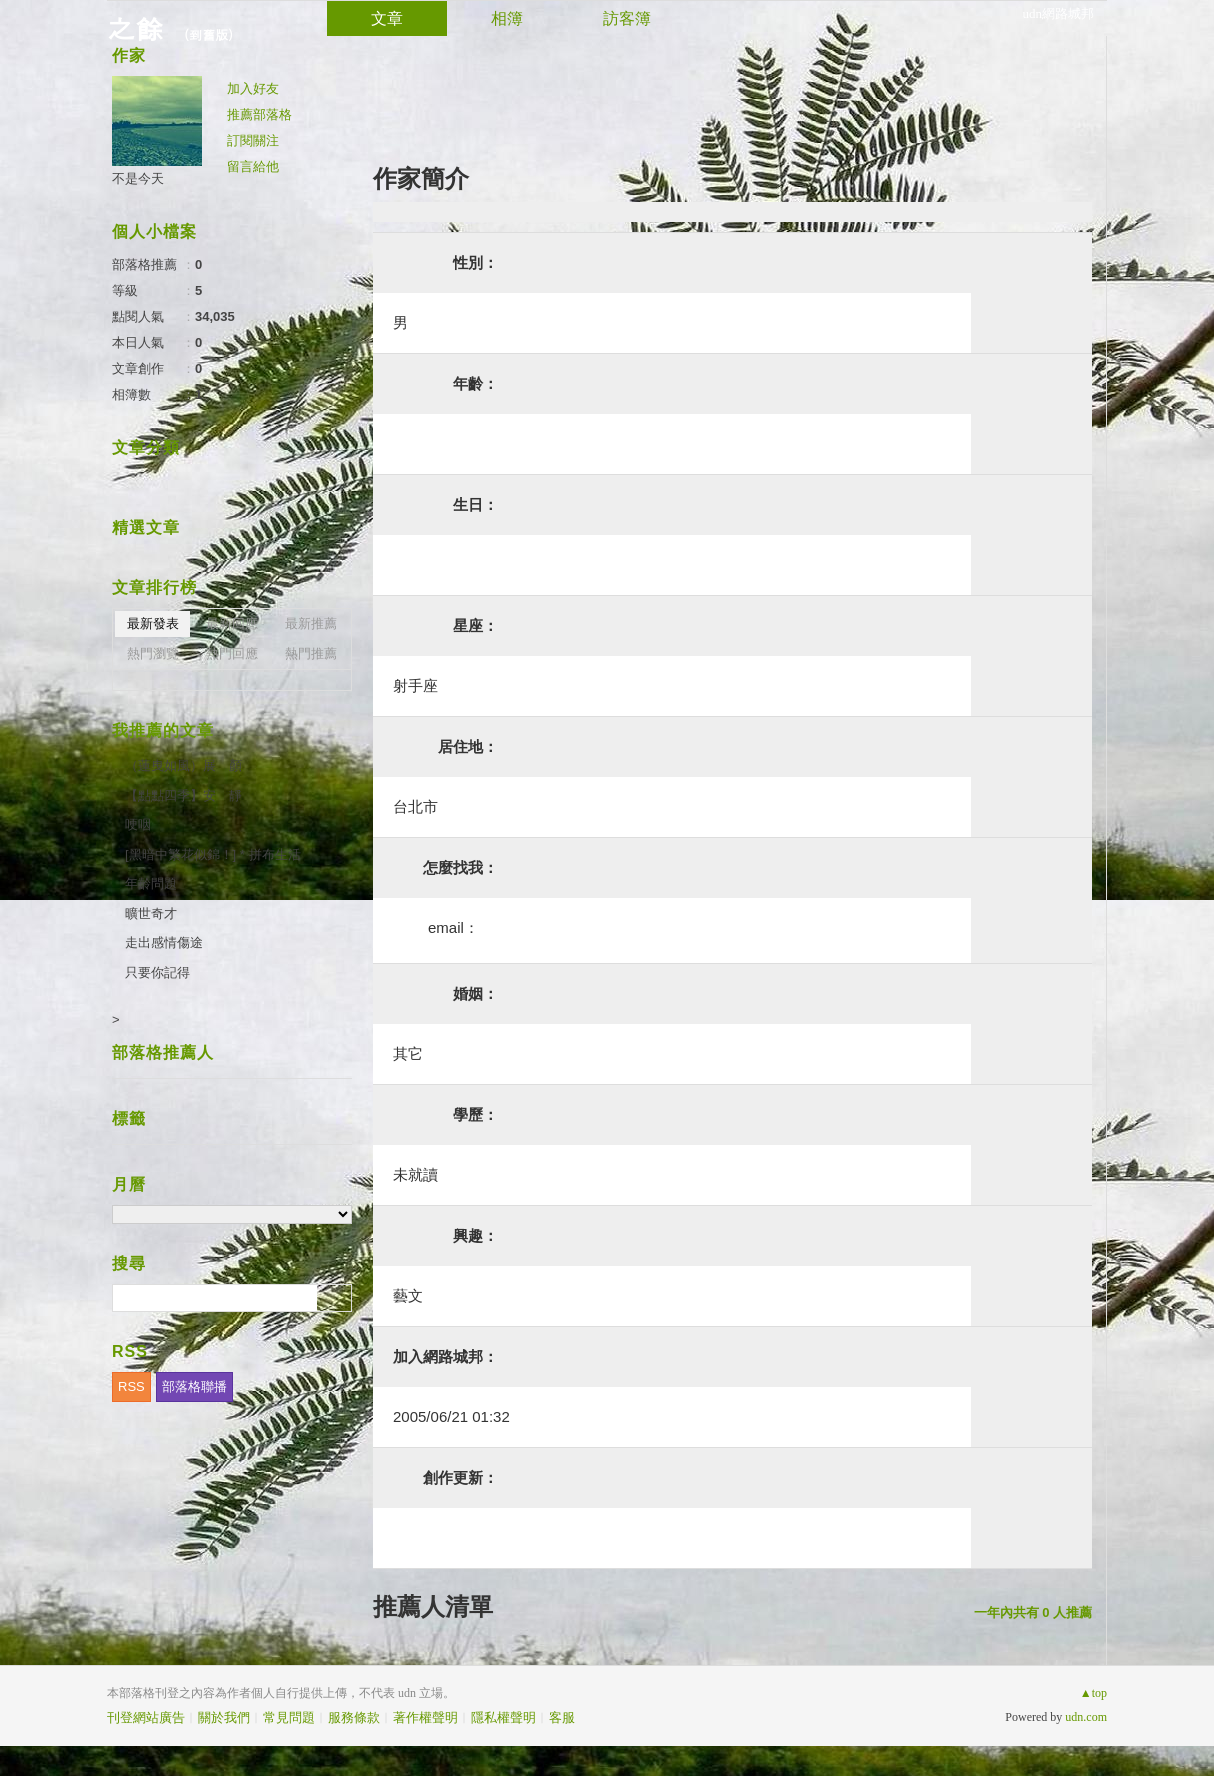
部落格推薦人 (163, 1052)
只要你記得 (157, 972)
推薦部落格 (259, 114)
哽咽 (138, 824)
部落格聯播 (194, 1386)
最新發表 (153, 623)
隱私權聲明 (503, 1717)
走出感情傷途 (164, 942)
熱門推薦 (311, 653)
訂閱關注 (253, 140)
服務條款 (354, 1717)
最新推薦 (311, 623)
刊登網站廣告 (146, 1717)
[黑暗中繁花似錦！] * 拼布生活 (213, 854)
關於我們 (224, 1717)
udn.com (1086, 1717)
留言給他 (253, 166)
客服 (562, 1717)
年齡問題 (151, 883)
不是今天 (138, 178)
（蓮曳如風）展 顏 (183, 765)
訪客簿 (627, 18)
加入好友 (253, 88)
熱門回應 (232, 653)
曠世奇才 (151, 913)
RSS (131, 1386)
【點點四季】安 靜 (183, 795)
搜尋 (334, 1298)
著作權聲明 (425, 1717)
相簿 (507, 18)
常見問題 (289, 1717)
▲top (1093, 1693)
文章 (387, 18)
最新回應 (232, 623)
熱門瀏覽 (153, 653)
